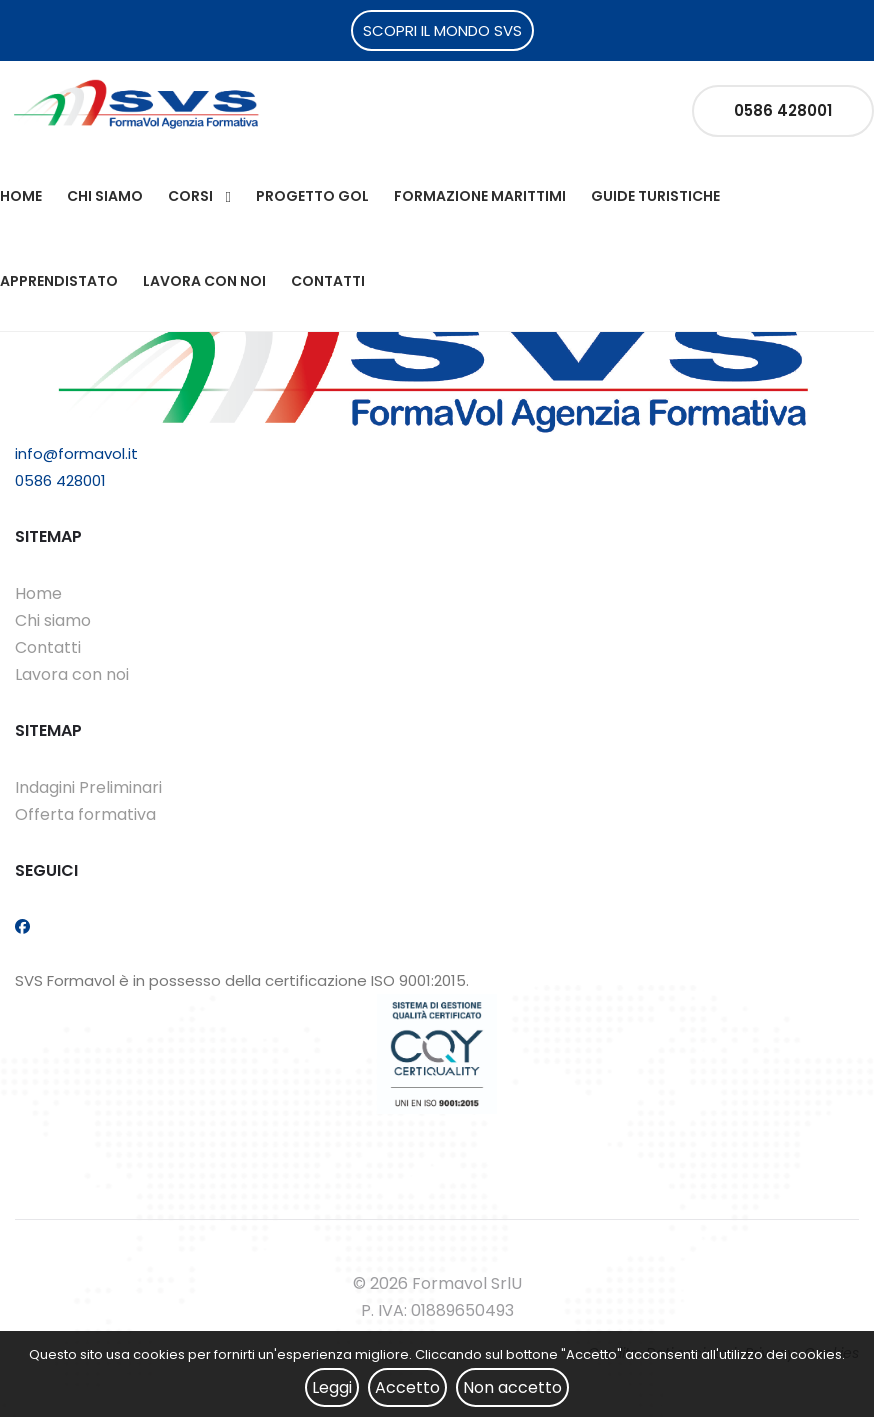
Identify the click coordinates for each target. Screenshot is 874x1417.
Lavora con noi (204, 281)
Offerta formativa (85, 814)
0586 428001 (783, 110)
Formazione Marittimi (480, 196)
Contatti (328, 281)
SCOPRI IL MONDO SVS (442, 30)
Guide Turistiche (655, 196)
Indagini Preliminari (88, 787)
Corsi (190, 196)
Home (21, 196)
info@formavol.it (76, 453)
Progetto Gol (312, 196)
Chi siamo (105, 196)
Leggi (332, 1387)
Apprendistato (59, 281)
